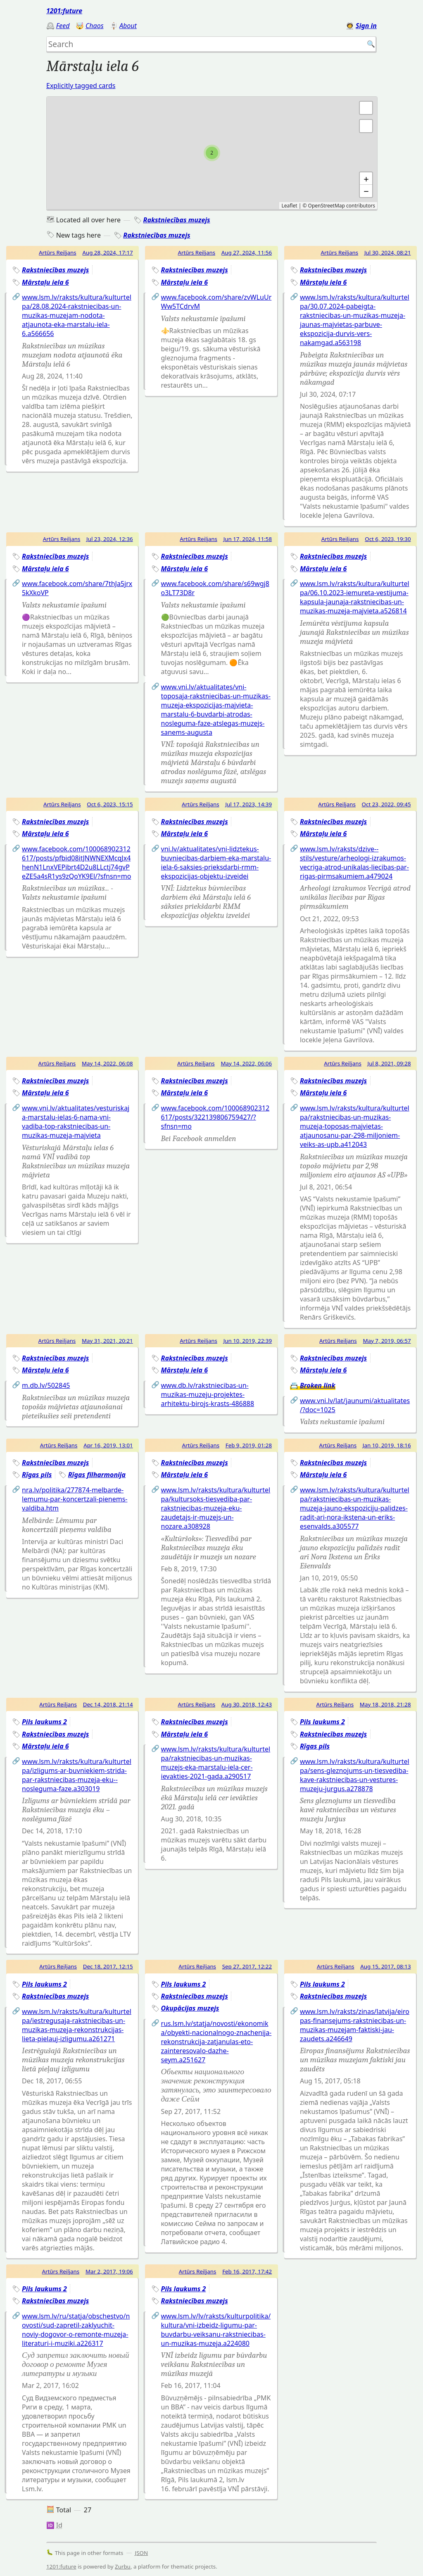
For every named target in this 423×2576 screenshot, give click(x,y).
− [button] (366, 191)
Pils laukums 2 (44, 1721)
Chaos (95, 25)
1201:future (64, 10)
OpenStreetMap (326, 205)
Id (59, 2525)
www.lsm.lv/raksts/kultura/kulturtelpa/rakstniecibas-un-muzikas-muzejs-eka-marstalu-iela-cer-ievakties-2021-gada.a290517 (216, 1762)
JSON (141, 2553)
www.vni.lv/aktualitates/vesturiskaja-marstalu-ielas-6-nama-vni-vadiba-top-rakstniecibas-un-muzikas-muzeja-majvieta (75, 1121)
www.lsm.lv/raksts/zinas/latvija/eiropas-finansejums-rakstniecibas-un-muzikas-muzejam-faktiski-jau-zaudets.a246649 (354, 2025)
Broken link (317, 1385)
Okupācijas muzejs (190, 2008)
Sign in (366, 25)
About (128, 25)
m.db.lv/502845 (46, 1385)
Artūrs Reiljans (57, 252)
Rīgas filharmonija (97, 1474)
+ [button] (366, 178)
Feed (63, 25)
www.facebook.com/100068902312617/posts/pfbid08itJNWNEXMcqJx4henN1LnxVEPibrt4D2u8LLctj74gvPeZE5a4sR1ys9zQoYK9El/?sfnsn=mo (76, 862)
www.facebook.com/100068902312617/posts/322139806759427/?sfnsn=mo (215, 1117)
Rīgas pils (37, 1474)
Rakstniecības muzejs (176, 219)
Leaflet (289, 205)
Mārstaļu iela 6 (45, 282)
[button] (366, 126)
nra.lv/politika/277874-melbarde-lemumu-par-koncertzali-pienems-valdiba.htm (74, 1499)
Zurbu (123, 2566)
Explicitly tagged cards (80, 85)
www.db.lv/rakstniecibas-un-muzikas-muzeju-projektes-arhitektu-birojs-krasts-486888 (207, 1394)
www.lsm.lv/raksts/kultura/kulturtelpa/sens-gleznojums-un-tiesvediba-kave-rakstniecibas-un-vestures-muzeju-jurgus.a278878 (354, 1775)
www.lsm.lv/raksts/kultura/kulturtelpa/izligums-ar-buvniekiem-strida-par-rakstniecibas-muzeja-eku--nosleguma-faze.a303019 (76, 1775)
